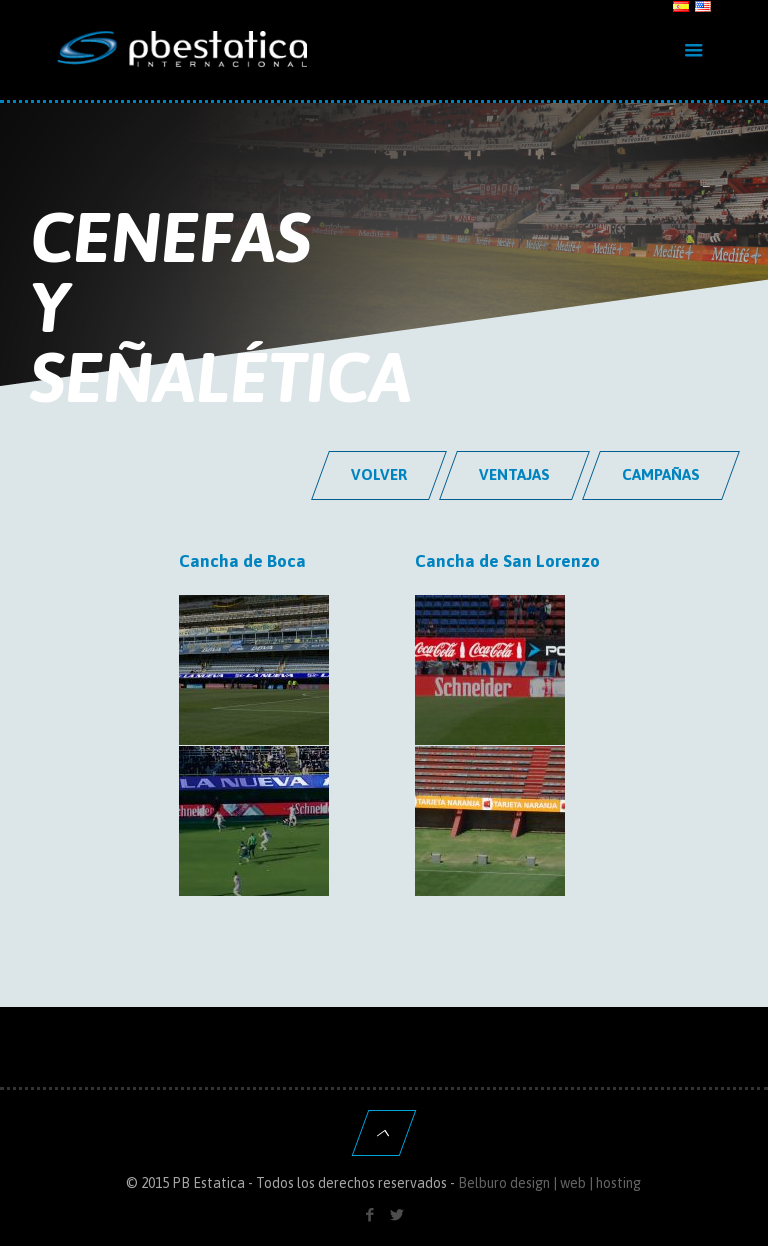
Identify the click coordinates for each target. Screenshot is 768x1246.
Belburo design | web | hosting (549, 1183)
